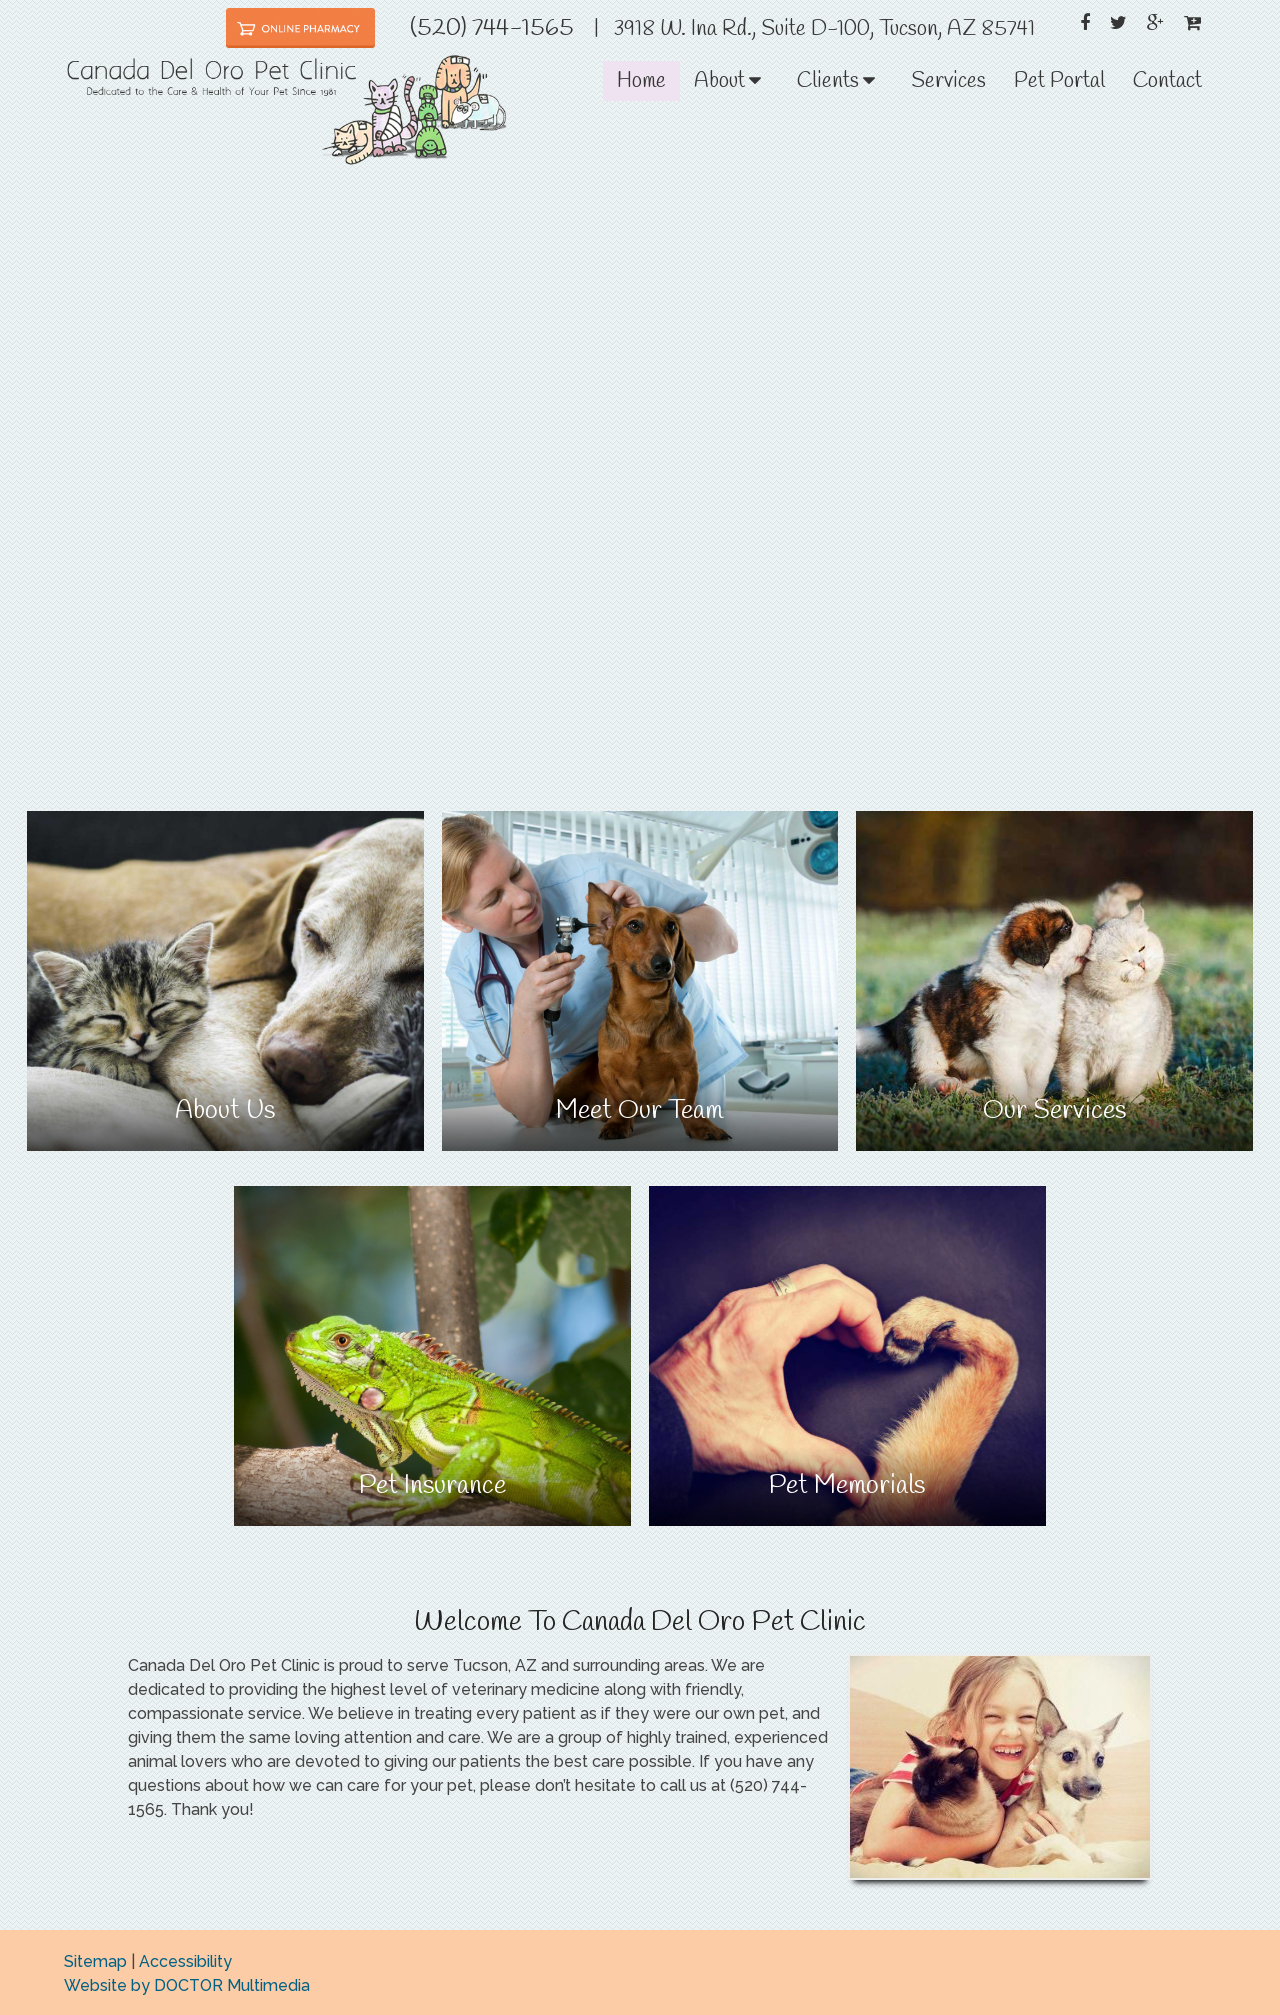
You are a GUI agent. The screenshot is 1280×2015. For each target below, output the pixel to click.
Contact (1167, 81)
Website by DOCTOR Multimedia (187, 1985)
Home (641, 81)
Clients (828, 81)
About (719, 81)
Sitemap (95, 1961)
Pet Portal (1059, 81)
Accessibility (185, 1961)
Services (948, 81)
